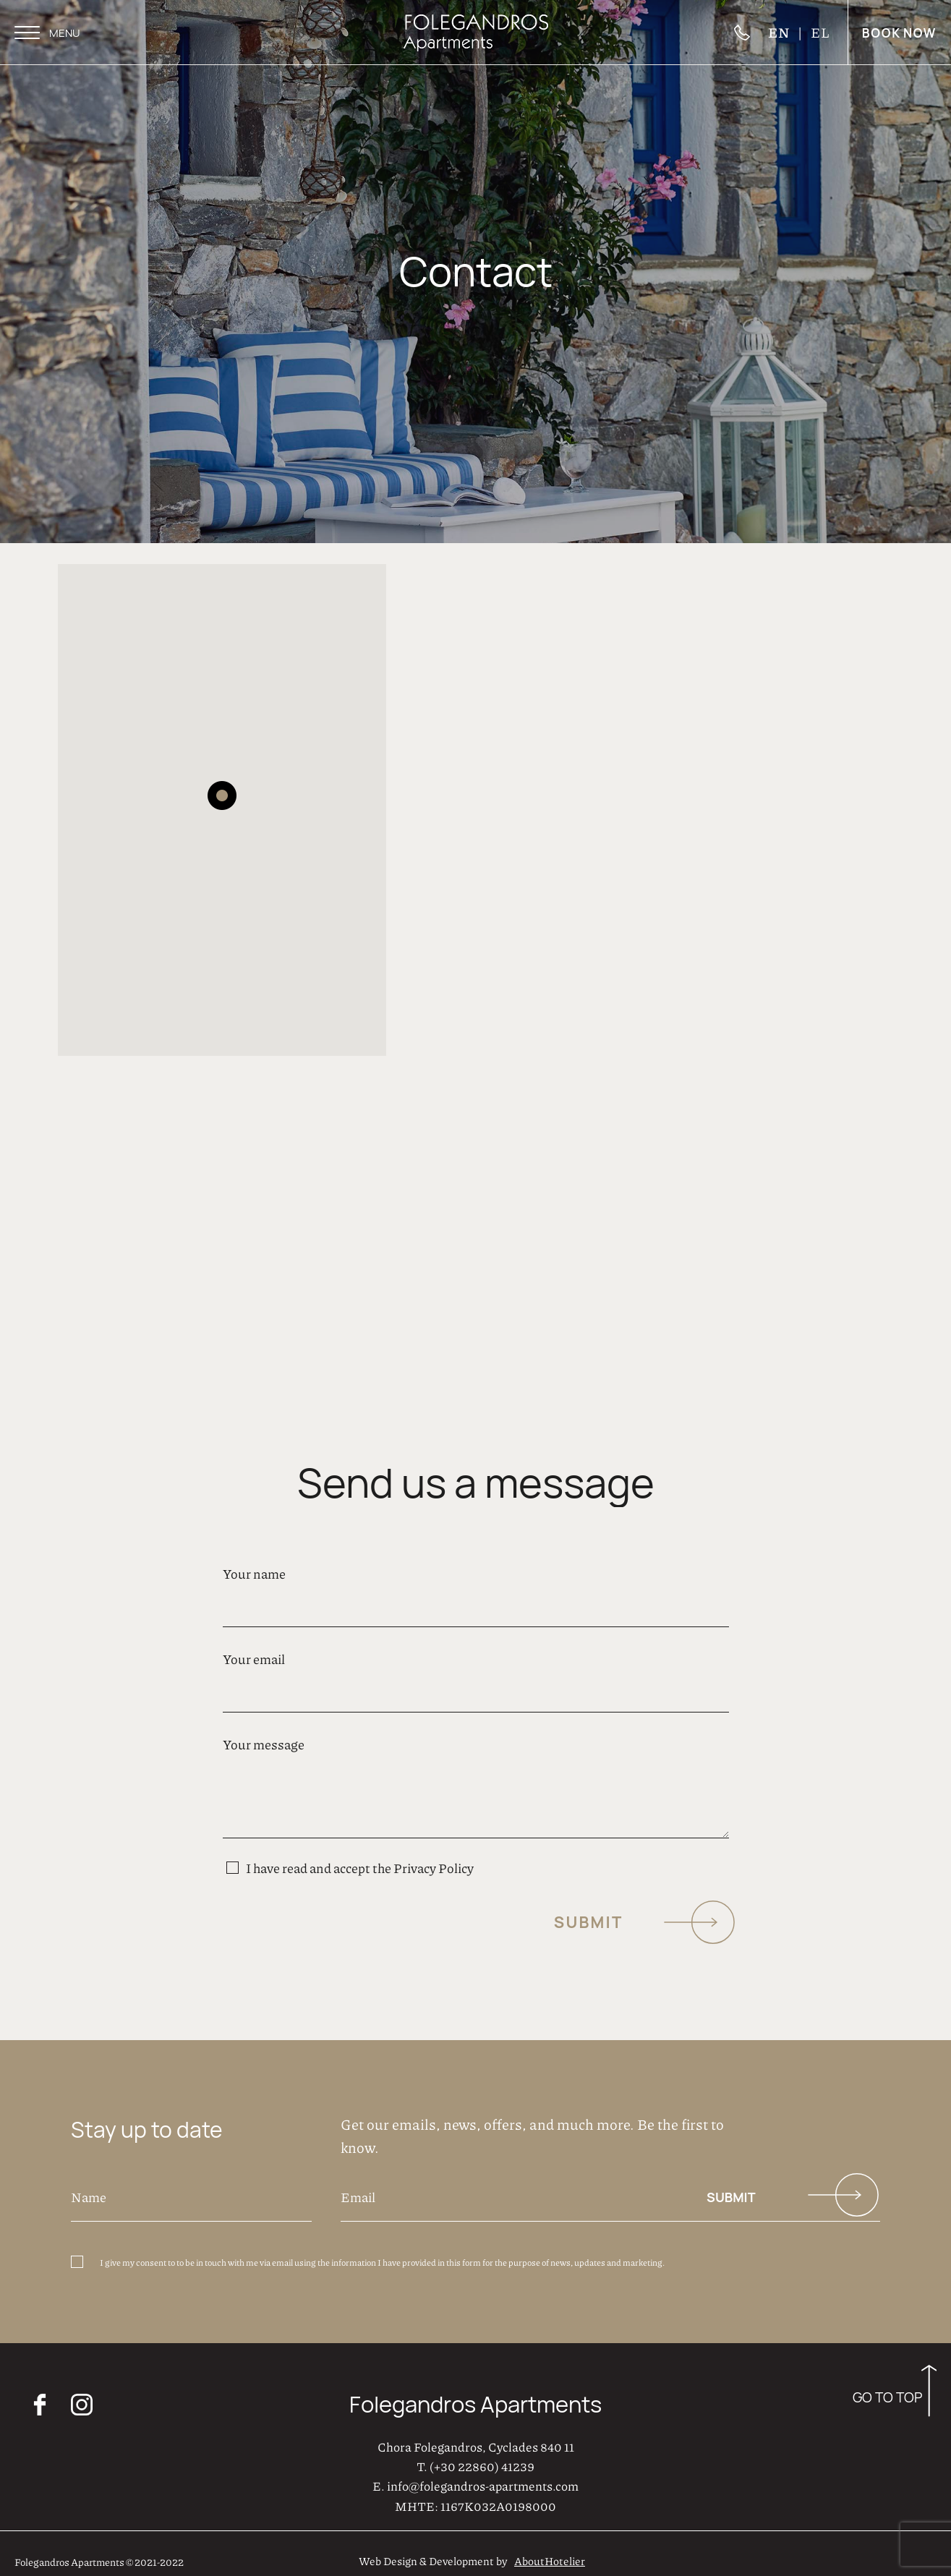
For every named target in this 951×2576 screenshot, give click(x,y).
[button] (222, 788)
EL (820, 32)
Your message (476, 1781)
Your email (476, 1667)
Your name (476, 1581)
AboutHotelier (549, 2554)
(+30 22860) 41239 (482, 2459)
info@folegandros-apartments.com (483, 2479)
